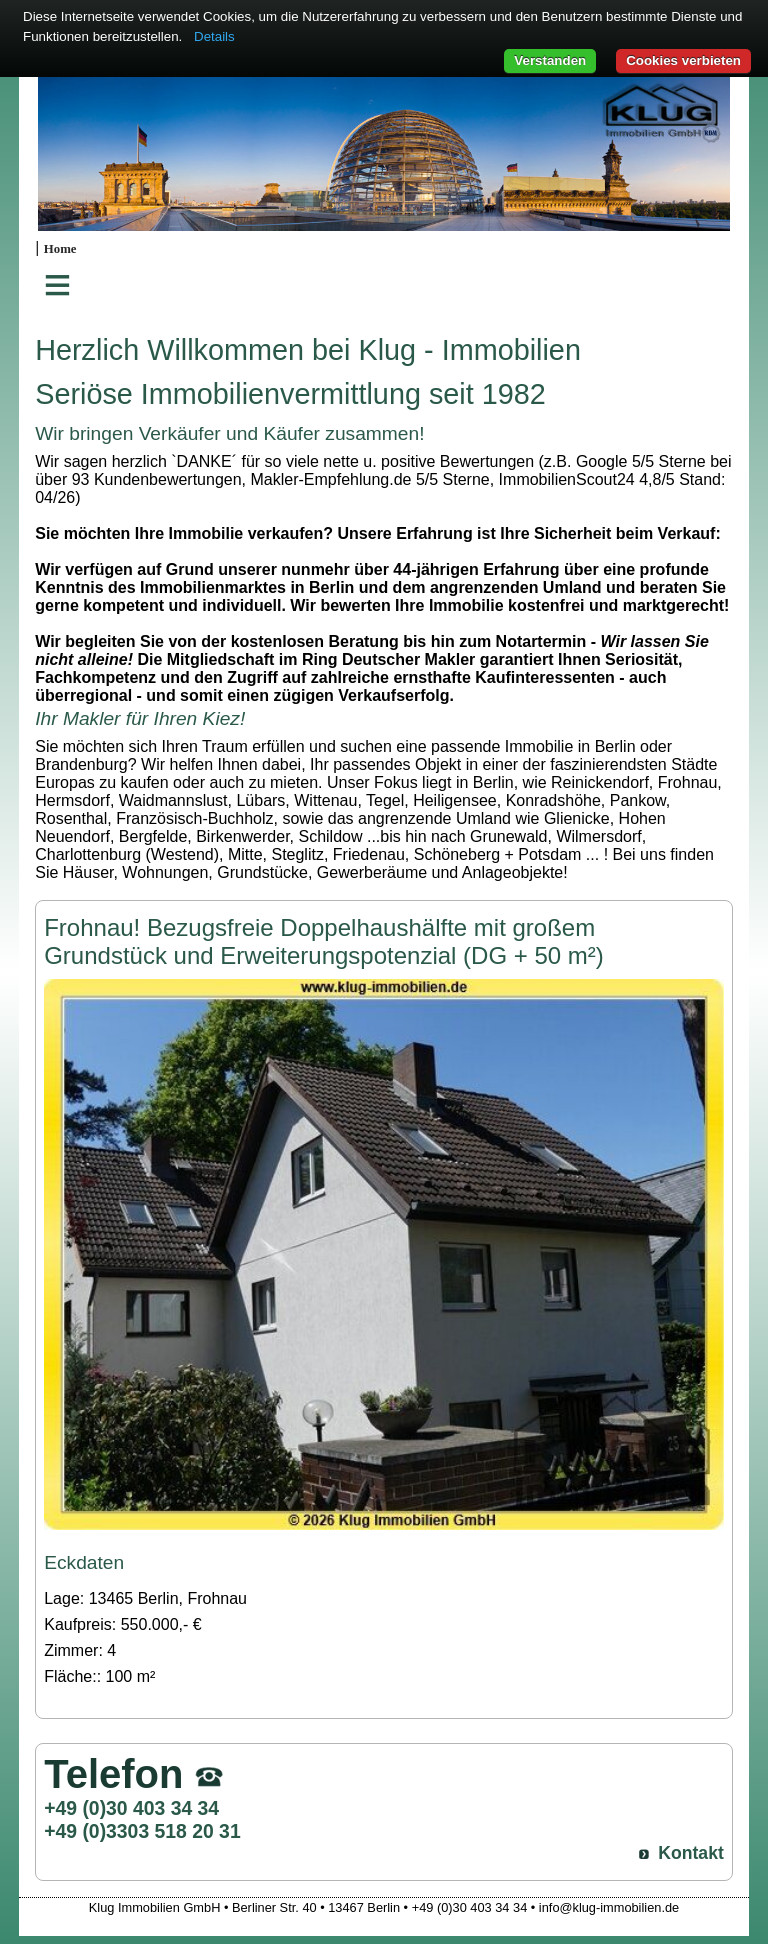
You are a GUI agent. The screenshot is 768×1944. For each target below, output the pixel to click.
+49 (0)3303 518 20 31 (142, 1831)
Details (214, 36)
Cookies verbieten (683, 60)
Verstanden (550, 60)
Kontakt (691, 1853)
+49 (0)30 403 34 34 (131, 1808)
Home (60, 249)
